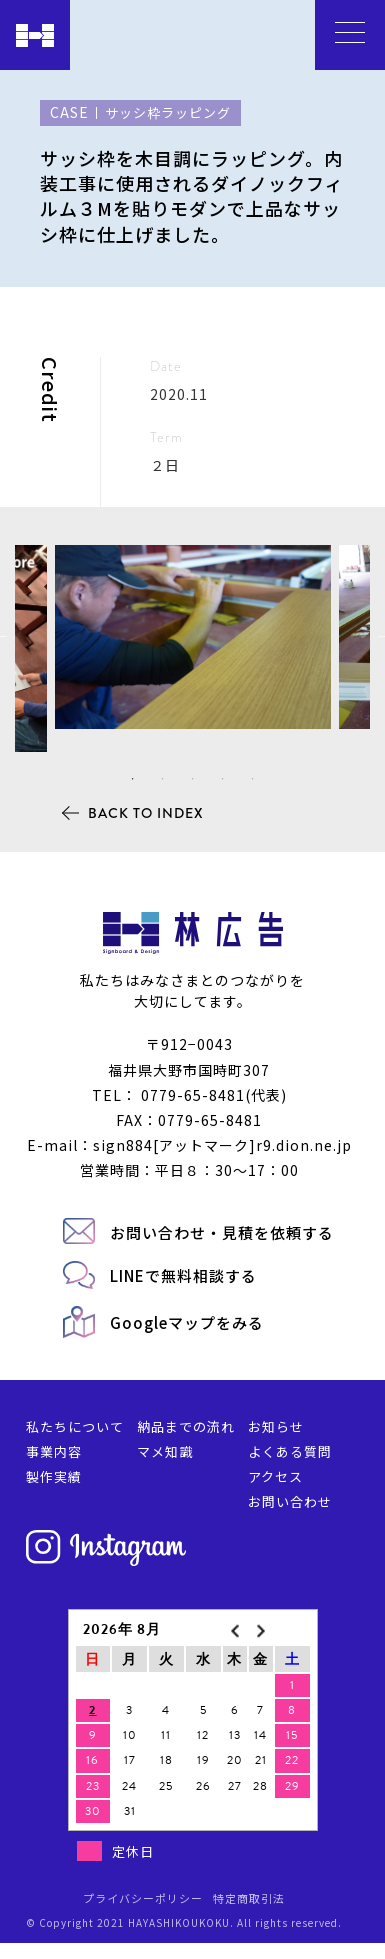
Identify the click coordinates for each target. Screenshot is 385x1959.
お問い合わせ (290, 1501)
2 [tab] (163, 779)
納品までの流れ (186, 1426)
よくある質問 (290, 1451)
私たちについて (75, 1426)
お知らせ (276, 1426)
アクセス (275, 1476)
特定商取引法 (249, 1898)
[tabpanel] (193, 637)
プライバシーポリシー (143, 1898)
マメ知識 (165, 1451)
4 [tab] (223, 779)
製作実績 (54, 1476)
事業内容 (54, 1451)
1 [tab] (133, 779)
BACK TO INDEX (146, 813)
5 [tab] (253, 779)
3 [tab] (193, 779)
